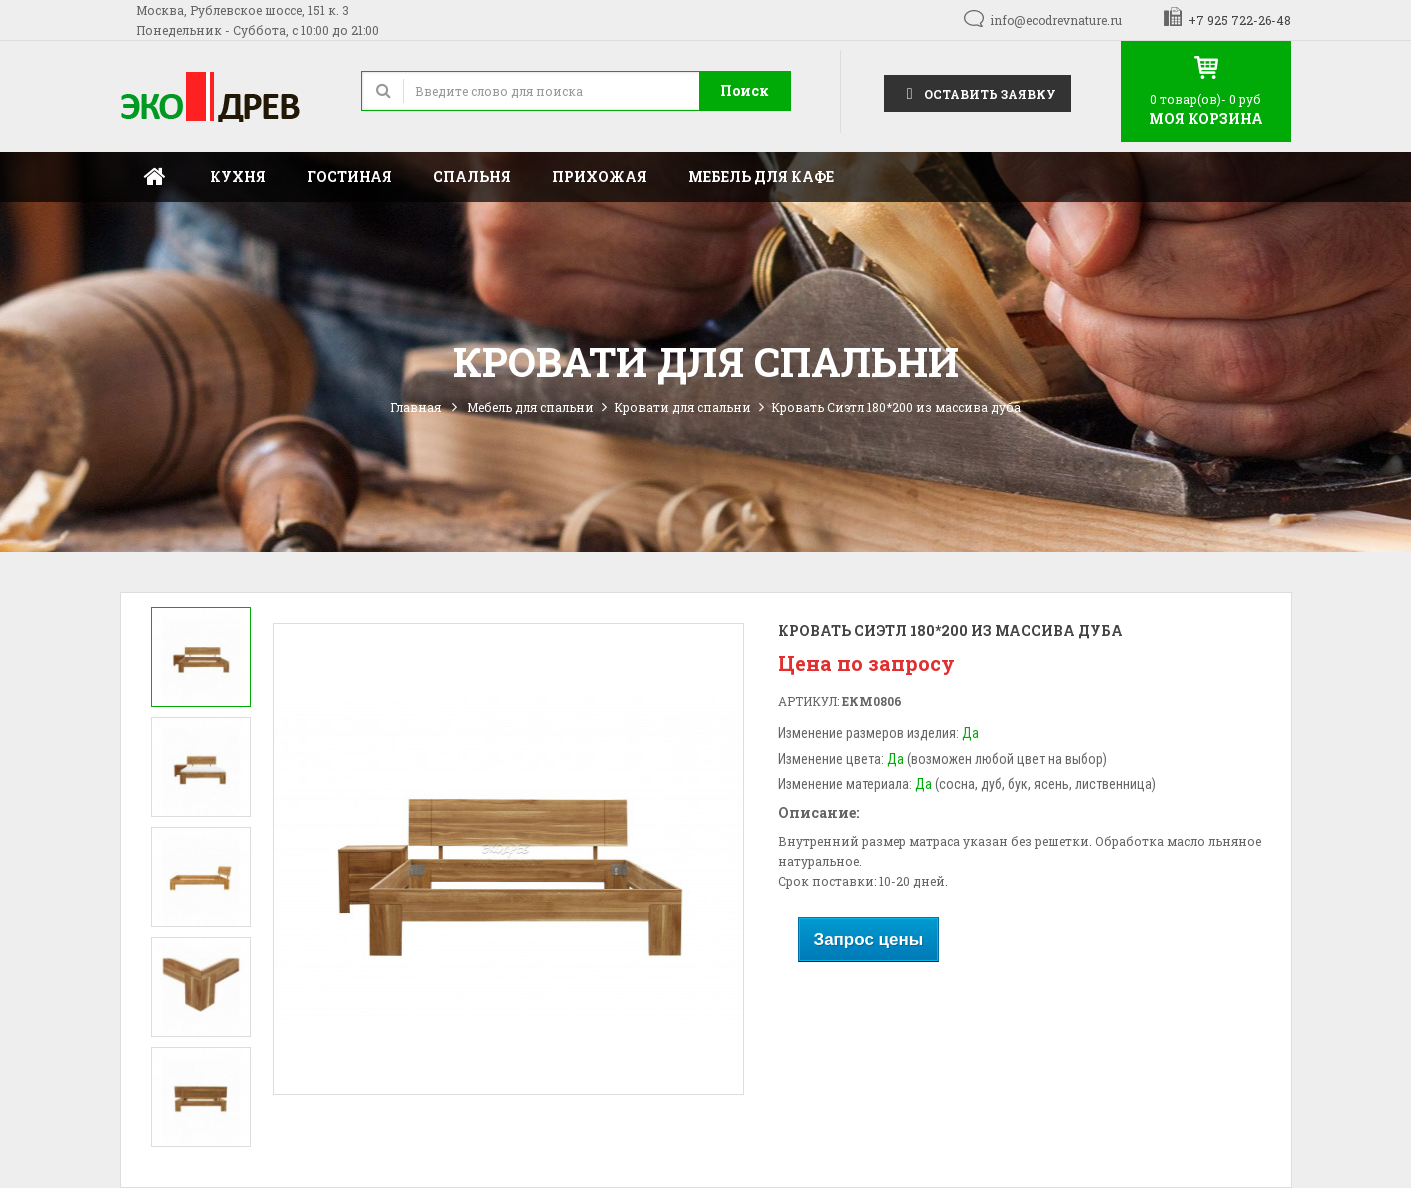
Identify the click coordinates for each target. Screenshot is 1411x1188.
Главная (155, 177)
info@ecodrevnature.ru (1056, 20)
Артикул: (808, 701)
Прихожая (599, 176)
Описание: (818, 812)
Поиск (744, 90)
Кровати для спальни (682, 407)
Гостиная (349, 176)
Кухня (238, 176)
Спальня (472, 176)
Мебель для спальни (530, 407)
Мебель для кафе (761, 176)
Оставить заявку (977, 92)
